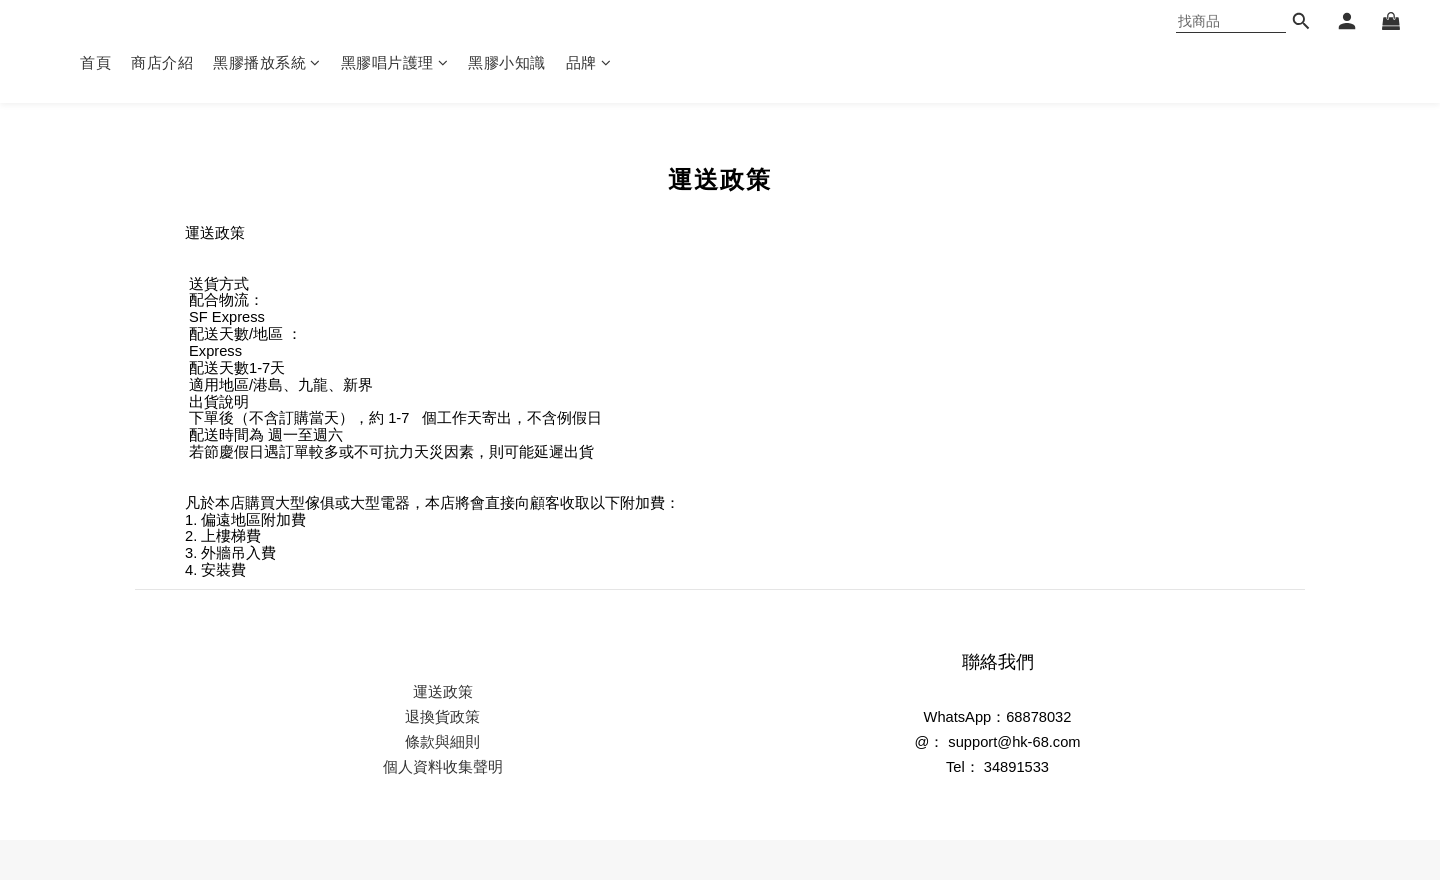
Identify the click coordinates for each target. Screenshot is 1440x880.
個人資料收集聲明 (443, 767)
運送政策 (443, 692)
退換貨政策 (442, 717)
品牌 (589, 62)
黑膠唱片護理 (395, 62)
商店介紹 (162, 62)
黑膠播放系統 (267, 62)
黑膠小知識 (507, 62)
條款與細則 (442, 742)
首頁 (95, 62)
